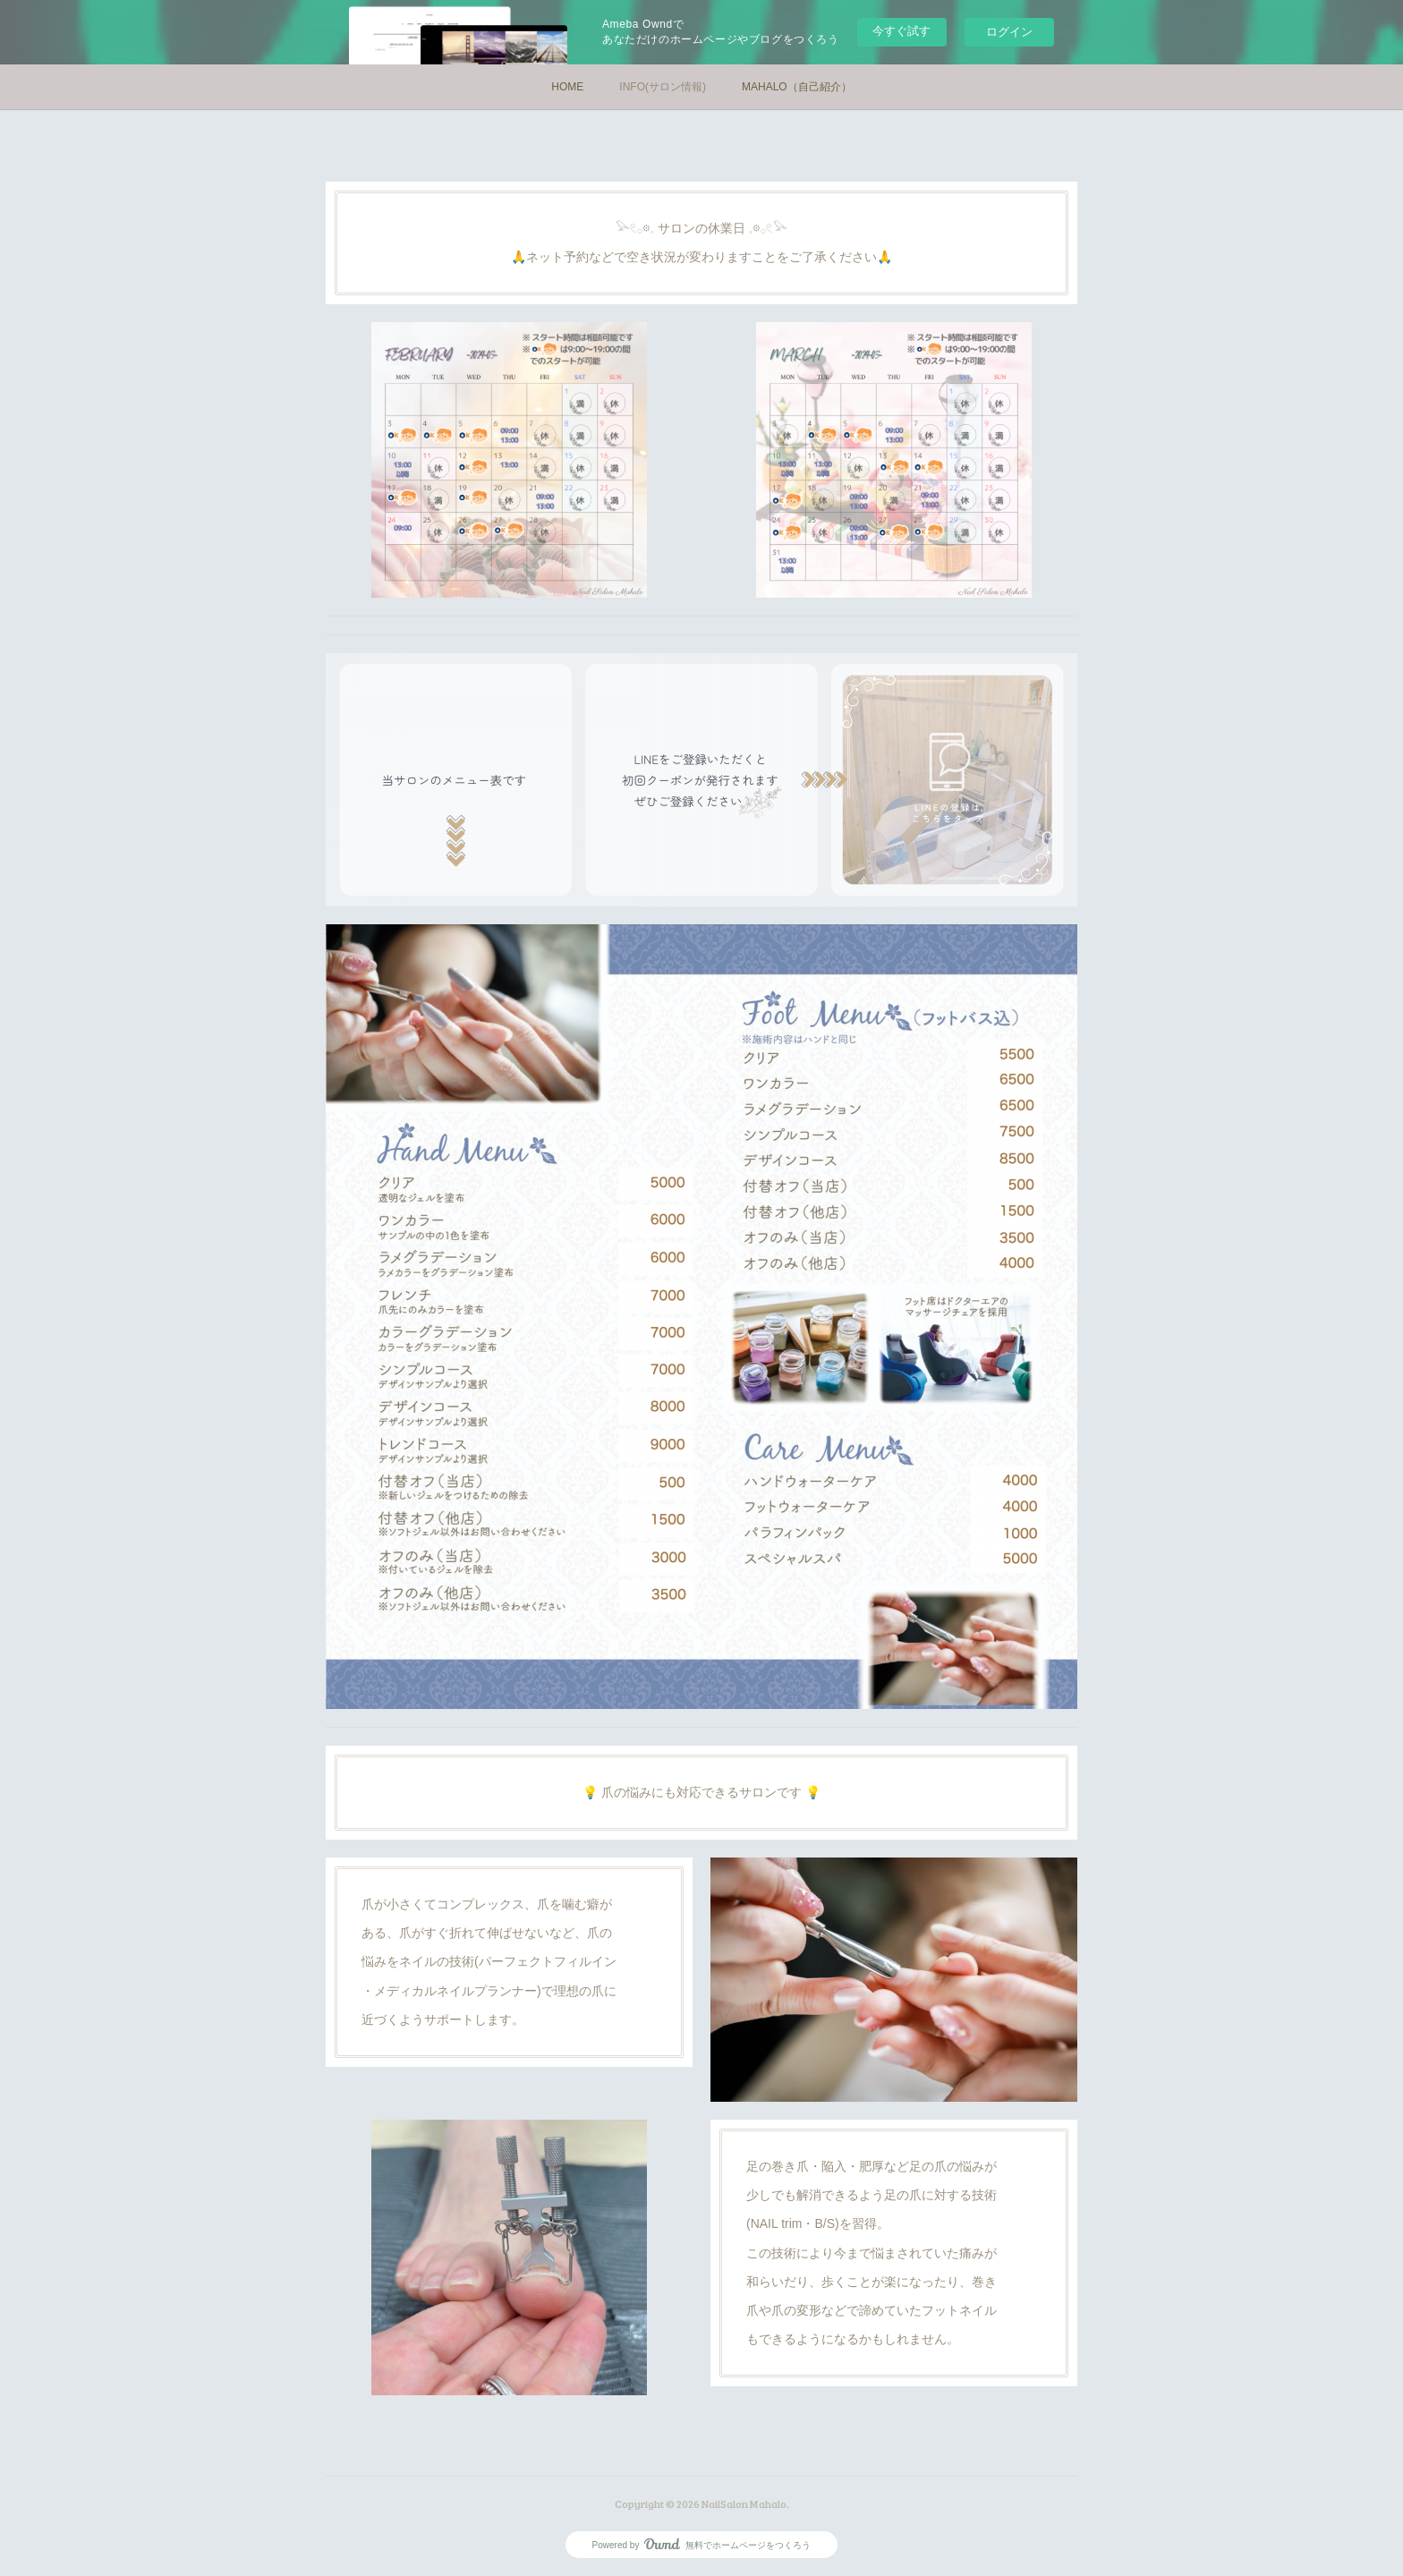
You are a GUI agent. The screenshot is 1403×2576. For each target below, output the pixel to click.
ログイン (1009, 31)
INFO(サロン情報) (662, 87)
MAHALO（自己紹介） (797, 87)
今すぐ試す (901, 31)
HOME (567, 87)
